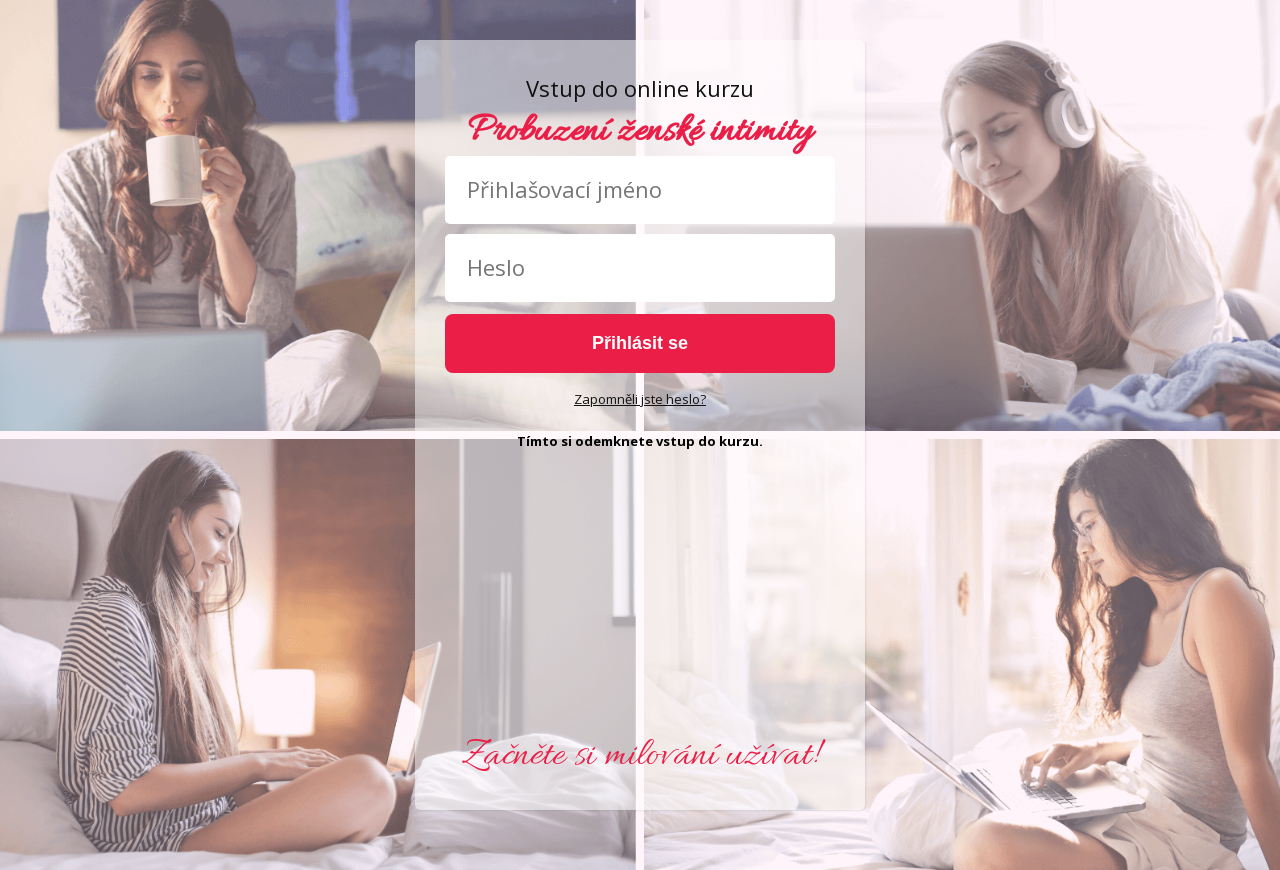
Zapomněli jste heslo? (640, 399)
